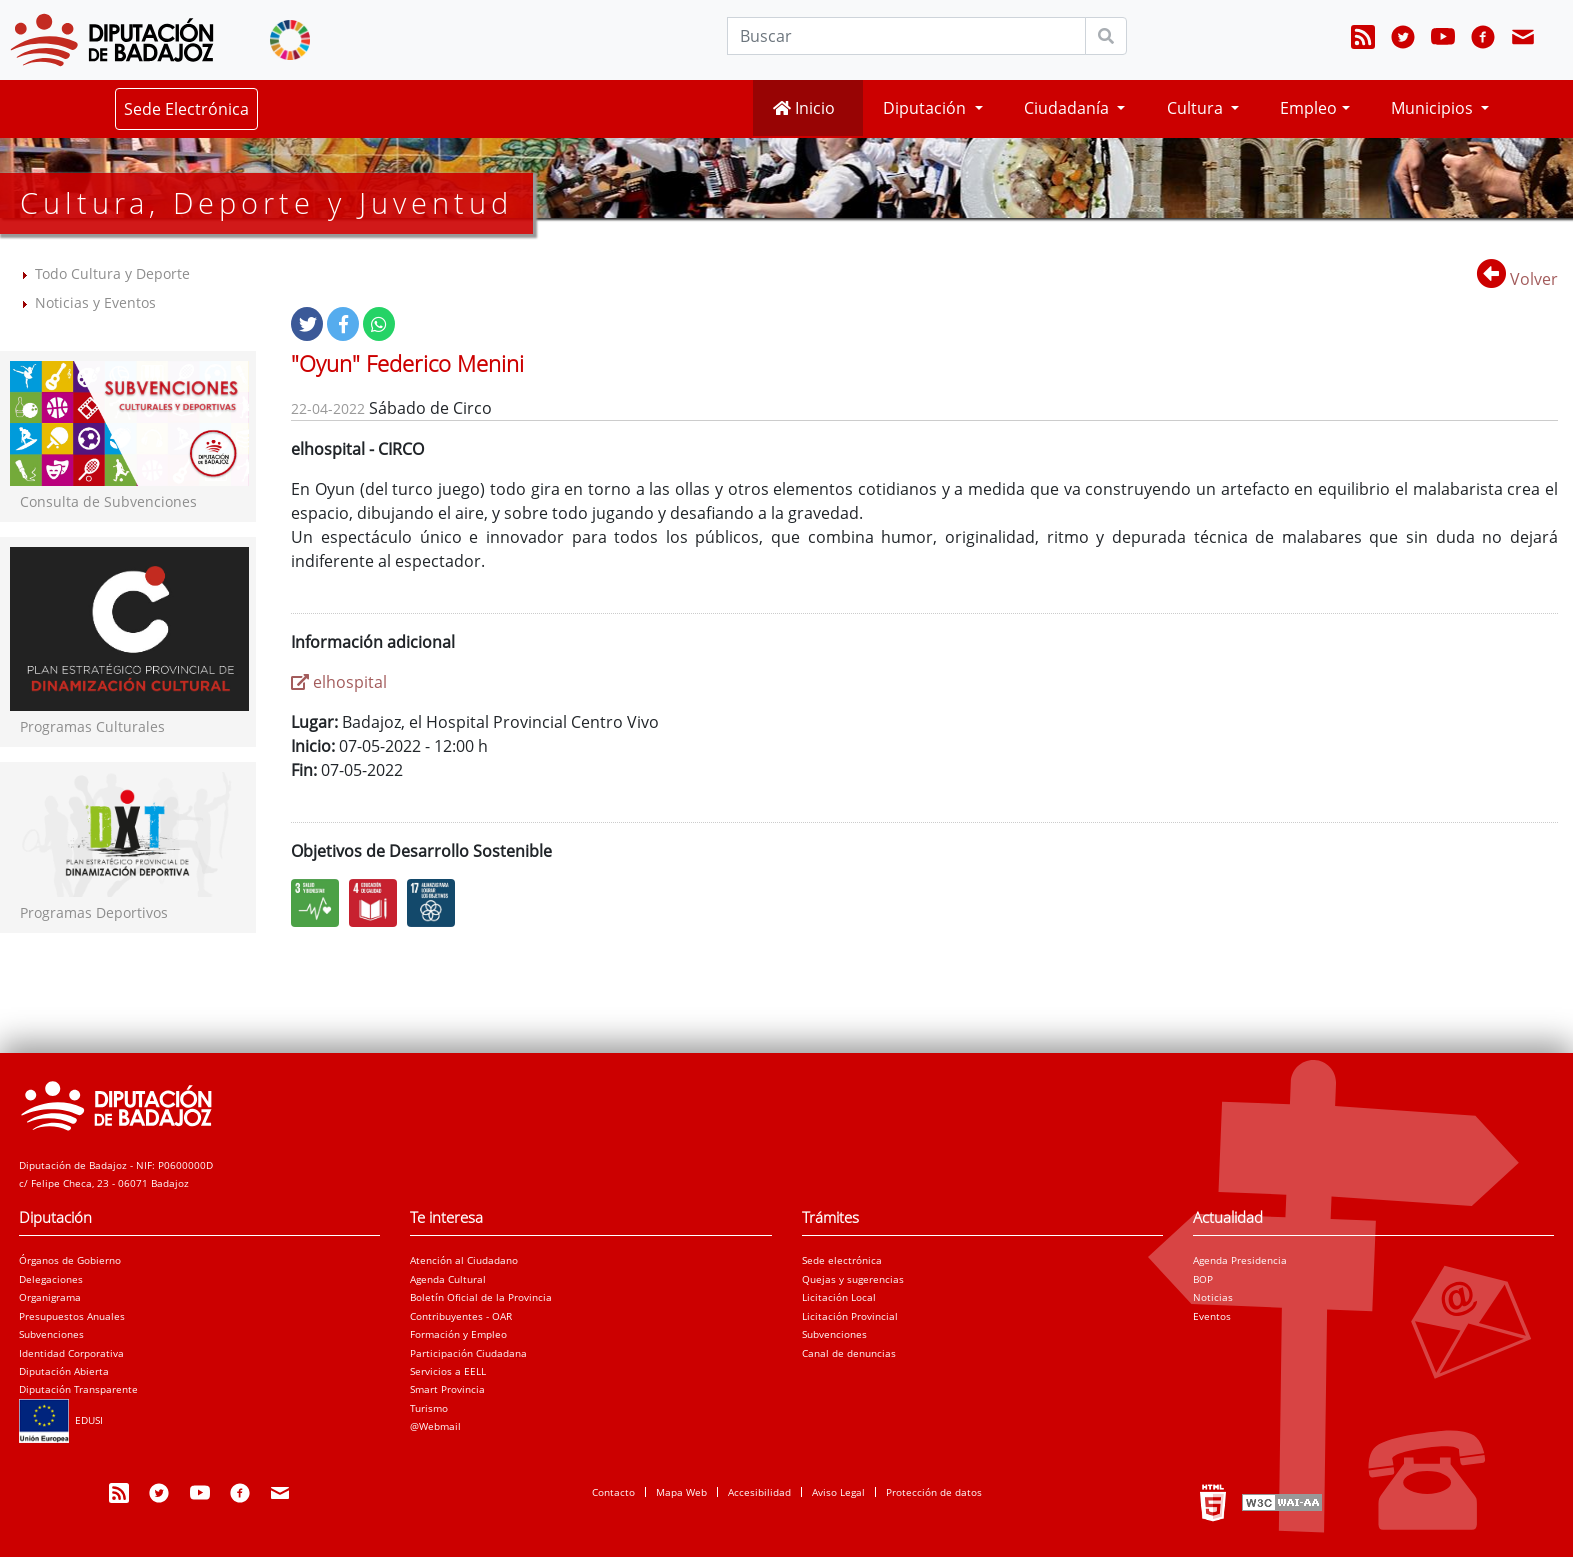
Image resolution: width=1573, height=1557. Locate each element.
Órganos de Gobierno (70, 1260)
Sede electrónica (842, 1260)
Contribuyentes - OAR (461, 1316)
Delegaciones (51, 1279)
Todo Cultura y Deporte (112, 273)
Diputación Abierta (64, 1371)
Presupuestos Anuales (72, 1316)
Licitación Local (839, 1297)
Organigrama (50, 1297)
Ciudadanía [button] (1068, 108)
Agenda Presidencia (1240, 1260)
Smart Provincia (447, 1389)
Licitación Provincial (850, 1316)
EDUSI (61, 1420)
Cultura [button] (1197, 108)
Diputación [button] (926, 108)
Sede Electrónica (186, 109)
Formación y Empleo (458, 1334)
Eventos (1212, 1316)
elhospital (339, 682)
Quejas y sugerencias (853, 1279)
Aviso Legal (838, 1492)
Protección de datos (934, 1492)
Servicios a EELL (448, 1371)
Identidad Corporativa (71, 1353)
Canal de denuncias (849, 1353)
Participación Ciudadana (468, 1353)
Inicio (804, 108)
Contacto (613, 1492)
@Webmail (435, 1426)
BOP (1203, 1279)
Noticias (1213, 1297)
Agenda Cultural (448, 1279)
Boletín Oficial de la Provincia (481, 1297)
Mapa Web (681, 1492)
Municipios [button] (1434, 108)
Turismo (429, 1408)
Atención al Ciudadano (464, 1260)
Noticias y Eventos (95, 302)
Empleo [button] (1308, 108)
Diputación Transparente (78, 1389)
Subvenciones (51, 1334)
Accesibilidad (759, 1492)
